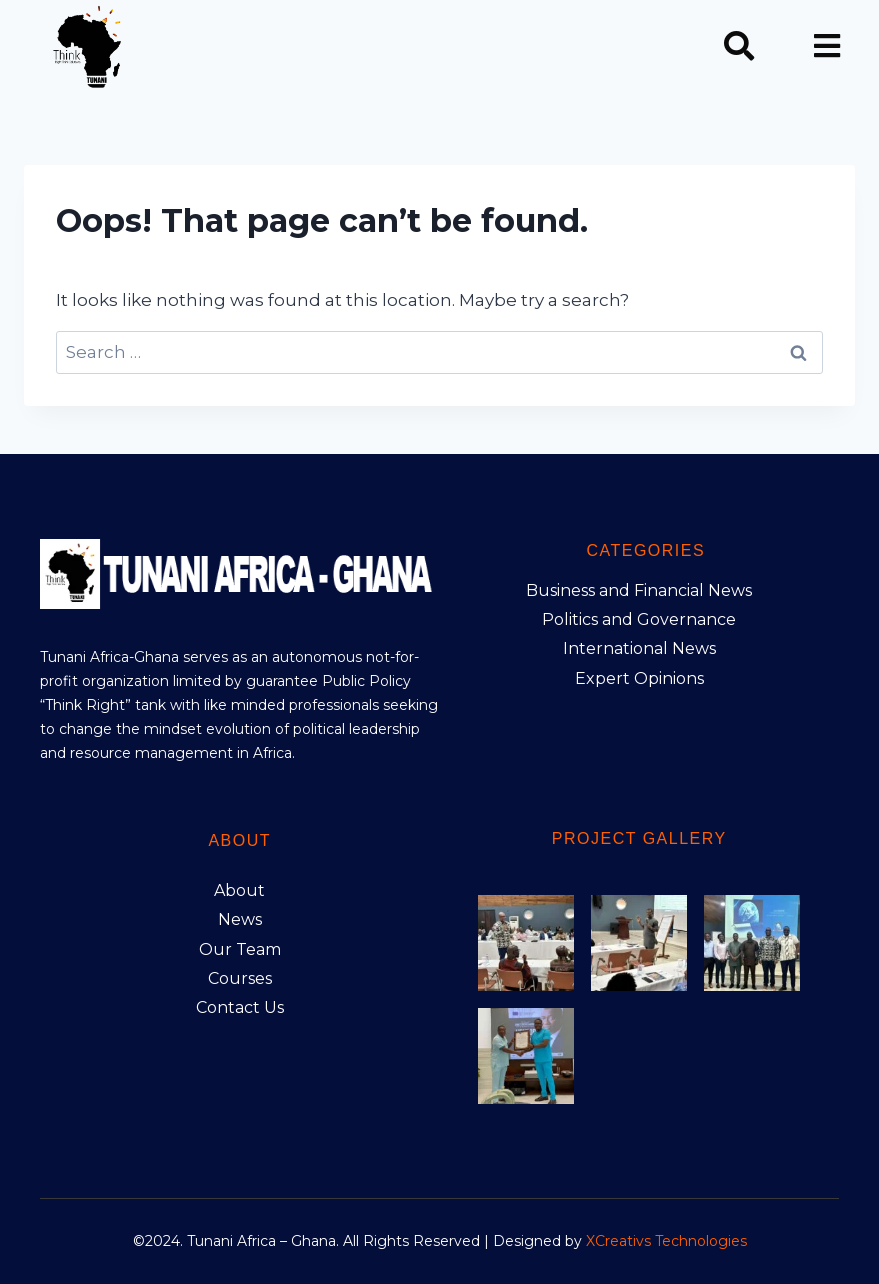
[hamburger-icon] (826, 48)
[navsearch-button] (739, 48)
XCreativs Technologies (666, 1241)
